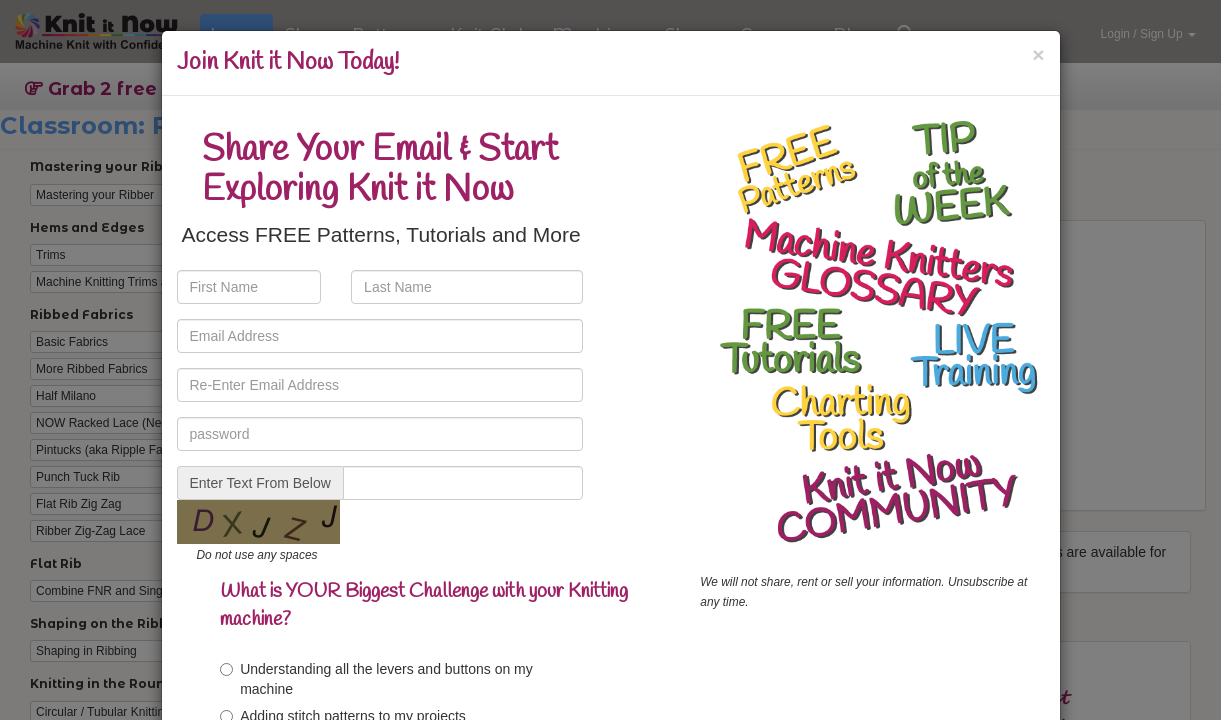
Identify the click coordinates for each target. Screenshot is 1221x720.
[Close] (1038, 54)
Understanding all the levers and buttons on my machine (376, 679)
